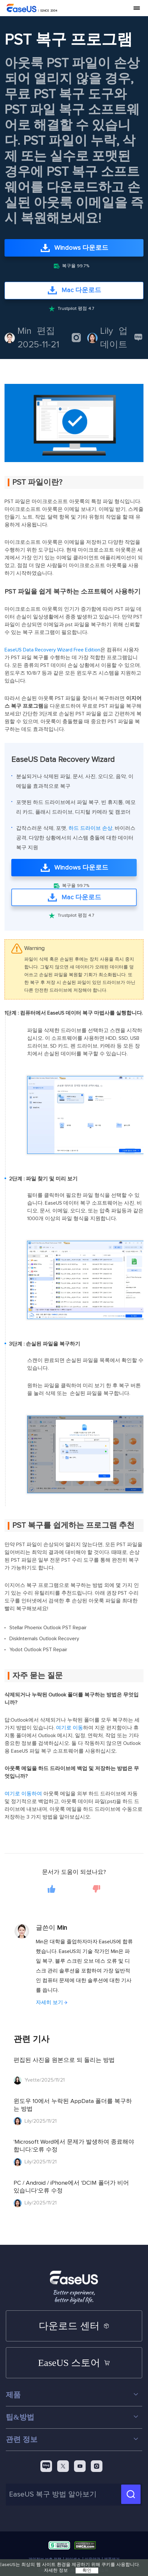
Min (24, 331)
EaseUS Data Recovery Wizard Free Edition (52, 649)
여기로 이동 (69, 1727)
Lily (106, 331)
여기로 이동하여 (23, 1793)
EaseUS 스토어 (74, 2362)
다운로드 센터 (74, 2325)
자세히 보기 (49, 2002)
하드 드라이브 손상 (90, 828)
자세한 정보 (56, 2570)
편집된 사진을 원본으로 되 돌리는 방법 (64, 2060)
